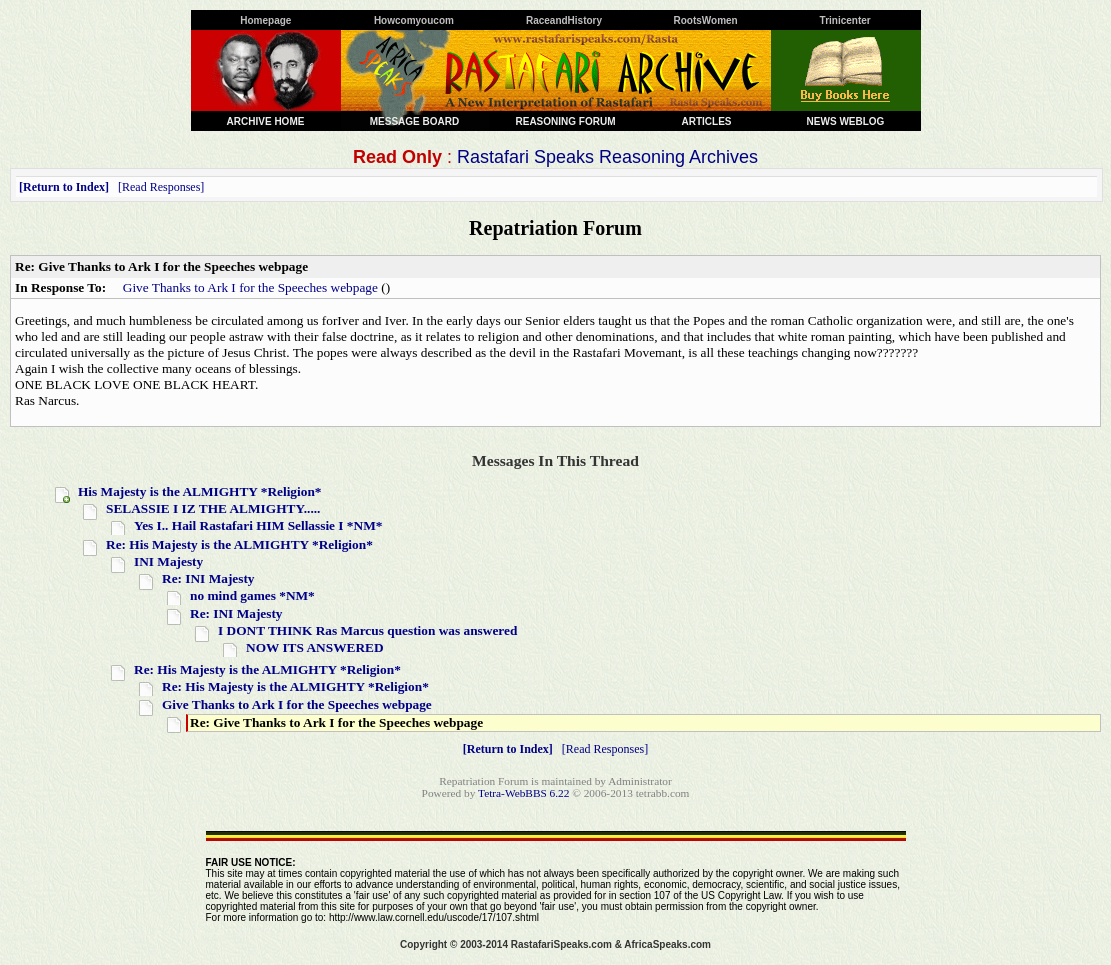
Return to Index (64, 187)
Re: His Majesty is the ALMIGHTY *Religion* (239, 544)
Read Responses (161, 187)
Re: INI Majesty (208, 578)
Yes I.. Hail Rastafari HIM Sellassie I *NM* (258, 525)
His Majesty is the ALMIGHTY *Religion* (199, 491)
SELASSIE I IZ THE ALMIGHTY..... (213, 508)
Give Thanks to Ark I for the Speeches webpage (250, 287)
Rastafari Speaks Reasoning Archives (607, 157)
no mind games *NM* (252, 595)
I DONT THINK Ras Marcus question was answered (367, 630)
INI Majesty (168, 561)
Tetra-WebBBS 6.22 (523, 793)
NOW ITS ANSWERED (315, 647)
